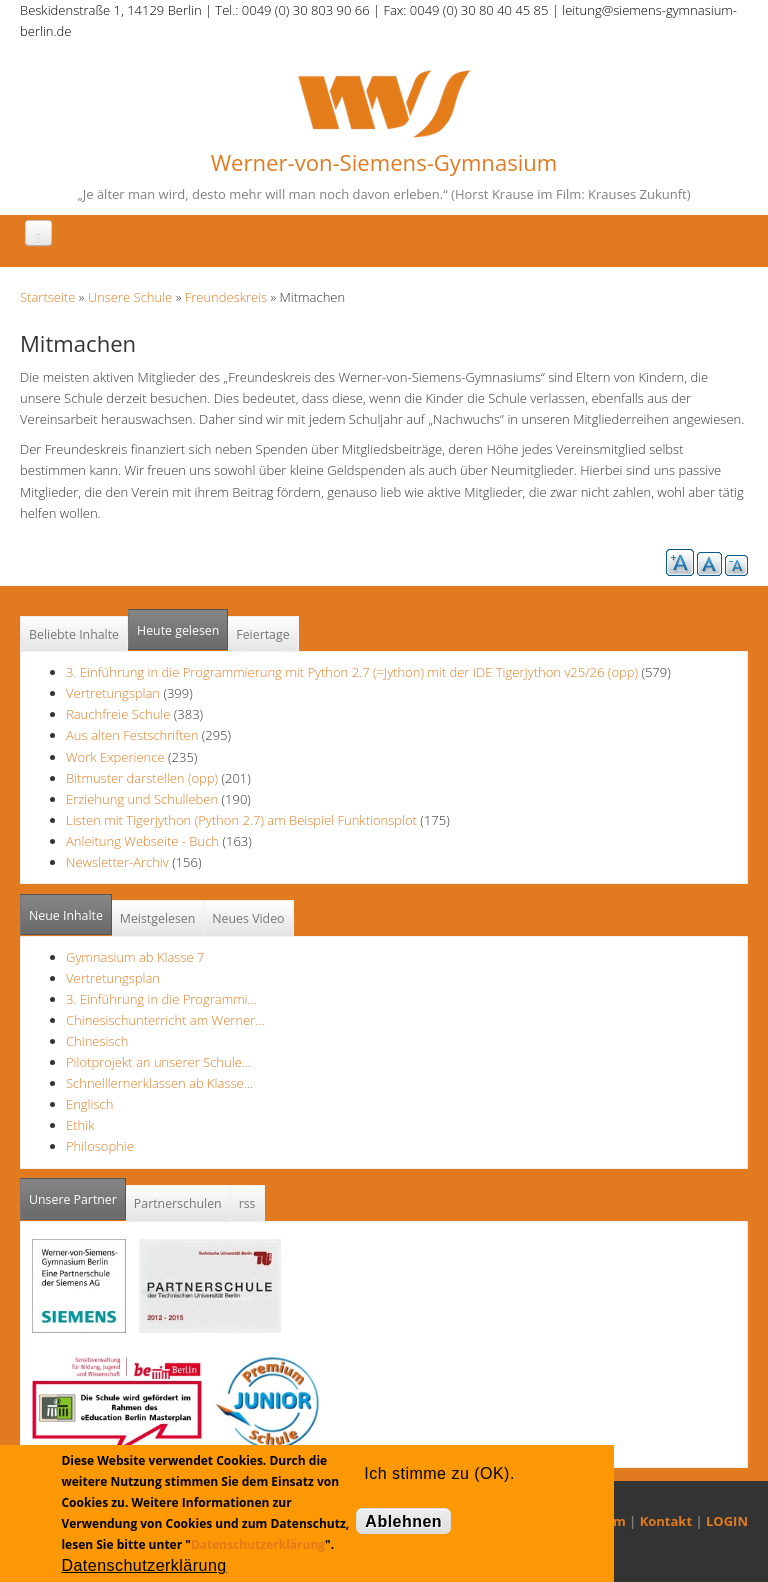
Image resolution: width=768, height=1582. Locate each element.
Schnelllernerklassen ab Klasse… (159, 1083)
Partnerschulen (178, 1203)
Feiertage (262, 634)
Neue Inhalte (66, 915)
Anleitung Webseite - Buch (142, 841)
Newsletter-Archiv (117, 862)
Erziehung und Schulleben (144, 799)
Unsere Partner (77, 1193)
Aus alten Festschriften (132, 735)
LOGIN (727, 1521)
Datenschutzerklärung (258, 1544)
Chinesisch (97, 1041)
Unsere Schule (130, 297)
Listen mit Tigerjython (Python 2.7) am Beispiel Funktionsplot (241, 820)
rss (247, 1203)
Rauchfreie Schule (118, 714)
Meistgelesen (158, 918)
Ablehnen (403, 1521)
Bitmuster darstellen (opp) (142, 778)
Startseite (47, 297)
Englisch (89, 1104)
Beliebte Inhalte (74, 634)
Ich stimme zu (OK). (439, 1473)
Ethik (80, 1125)
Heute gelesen (178, 630)
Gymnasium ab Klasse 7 (135, 957)
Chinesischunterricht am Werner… (165, 1020)
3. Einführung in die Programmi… (161, 999)
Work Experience (115, 757)
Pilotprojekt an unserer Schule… (158, 1062)
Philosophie (100, 1146)
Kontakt (666, 1521)
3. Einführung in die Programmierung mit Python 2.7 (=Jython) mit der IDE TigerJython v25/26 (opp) (352, 672)
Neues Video (248, 918)
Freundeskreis (226, 297)
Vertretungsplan (113, 693)
